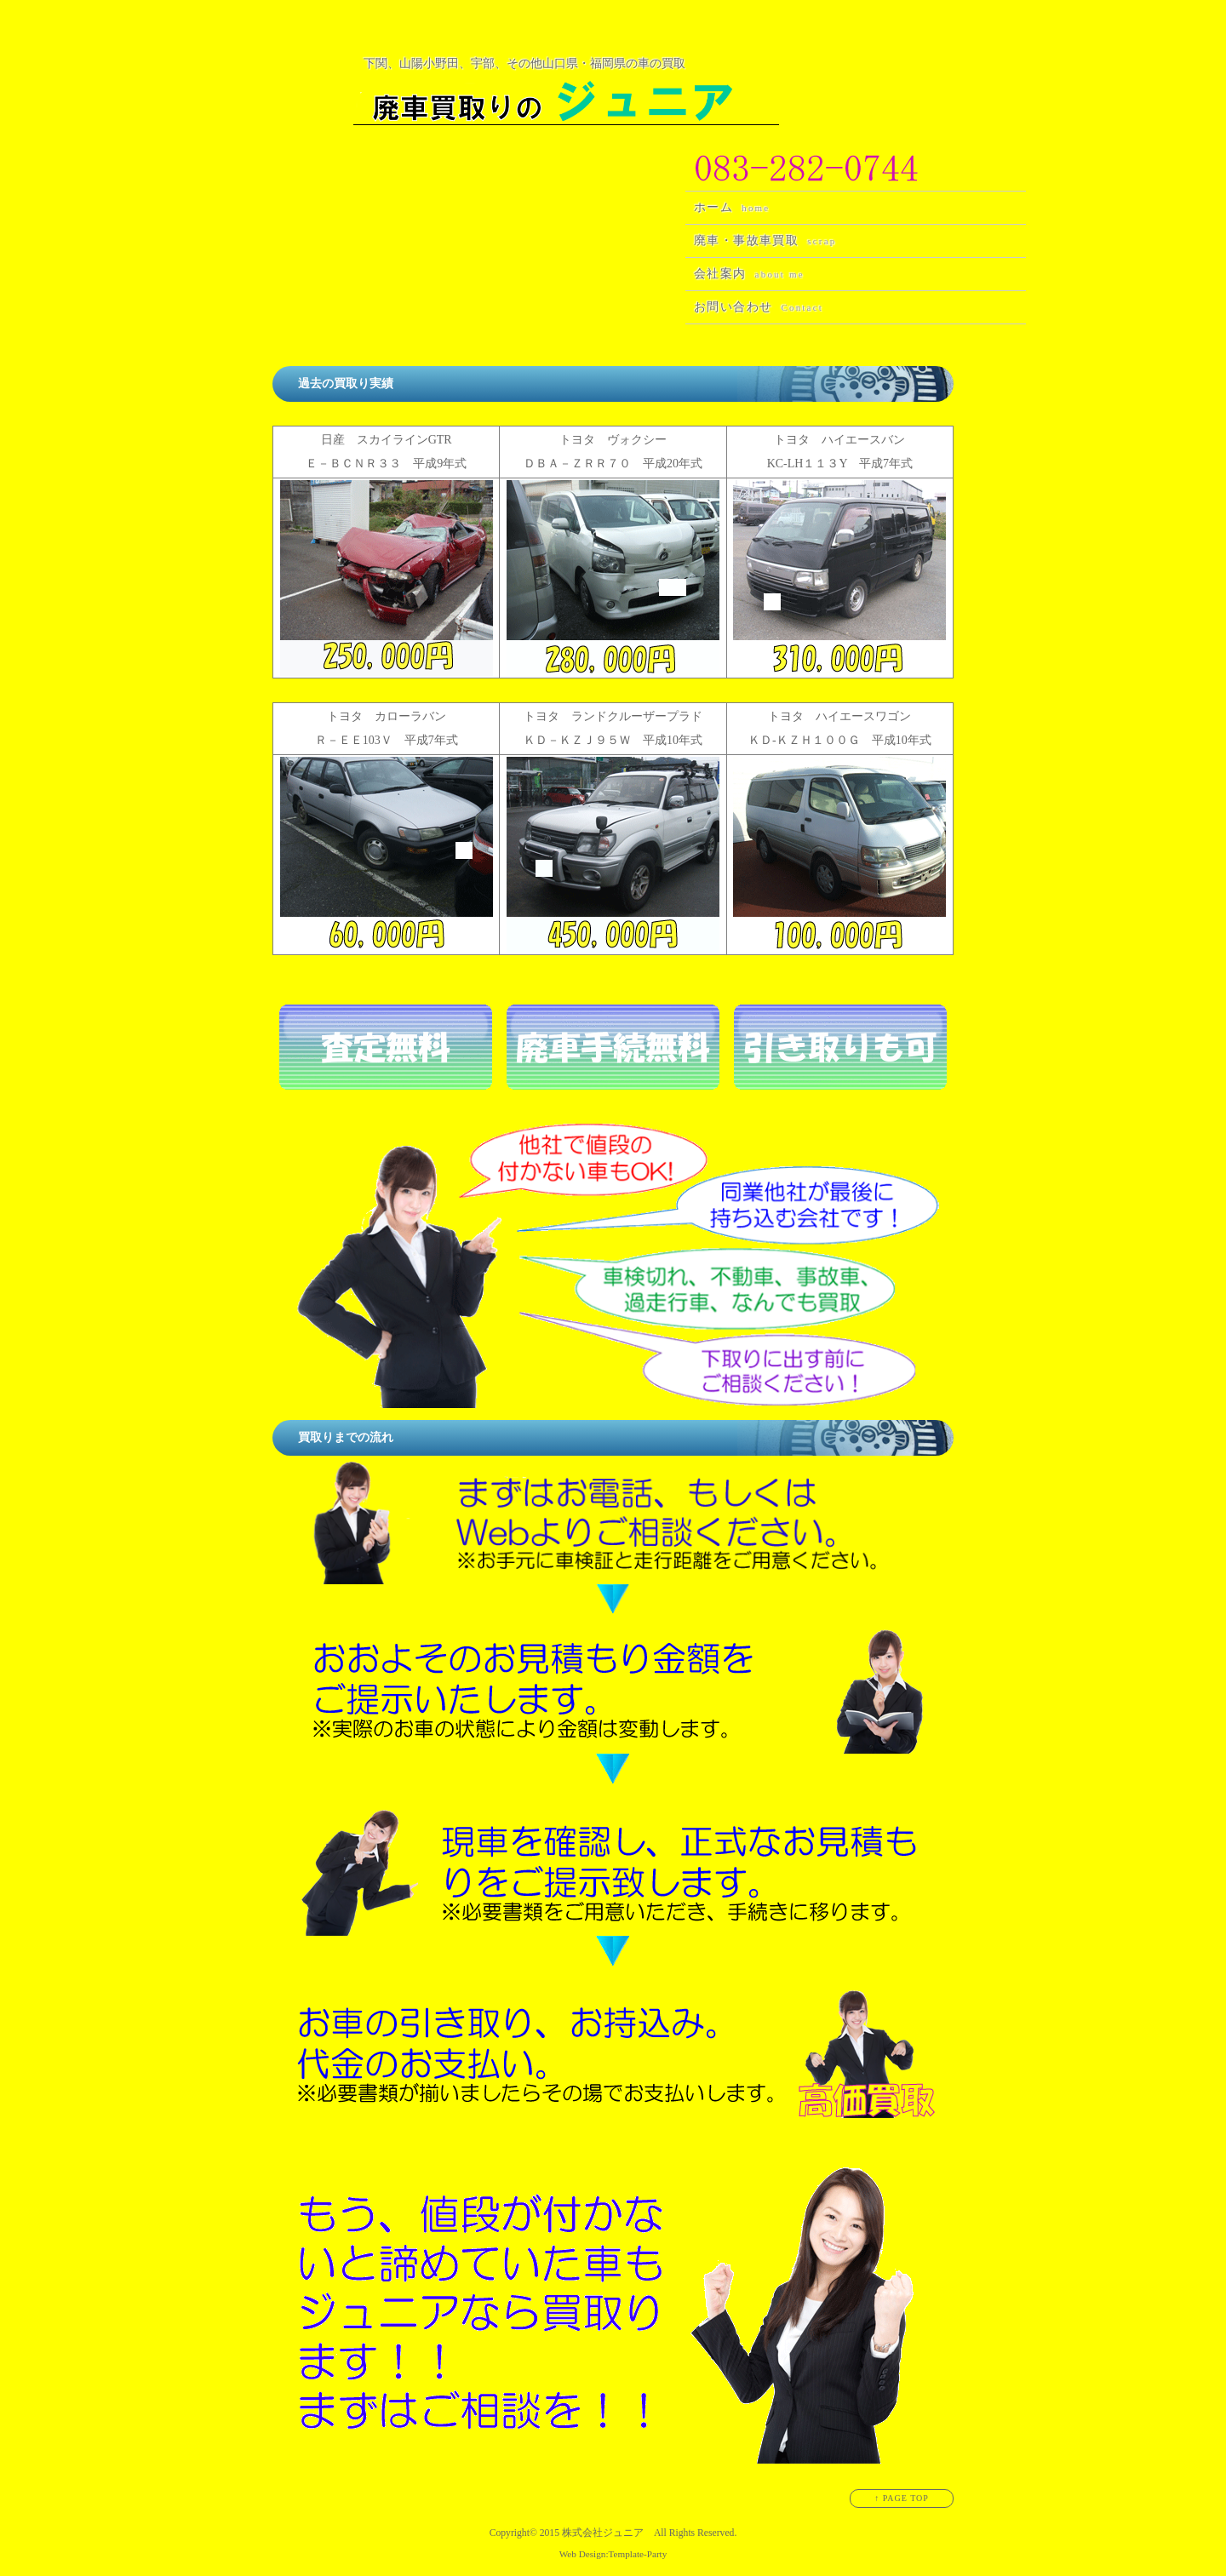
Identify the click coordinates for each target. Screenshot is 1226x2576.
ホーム (732, 207)
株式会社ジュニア (603, 2533)
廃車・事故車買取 (765, 240)
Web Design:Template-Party (613, 2554)
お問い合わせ (758, 307)
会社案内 (749, 273)
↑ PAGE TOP (901, 2498)
